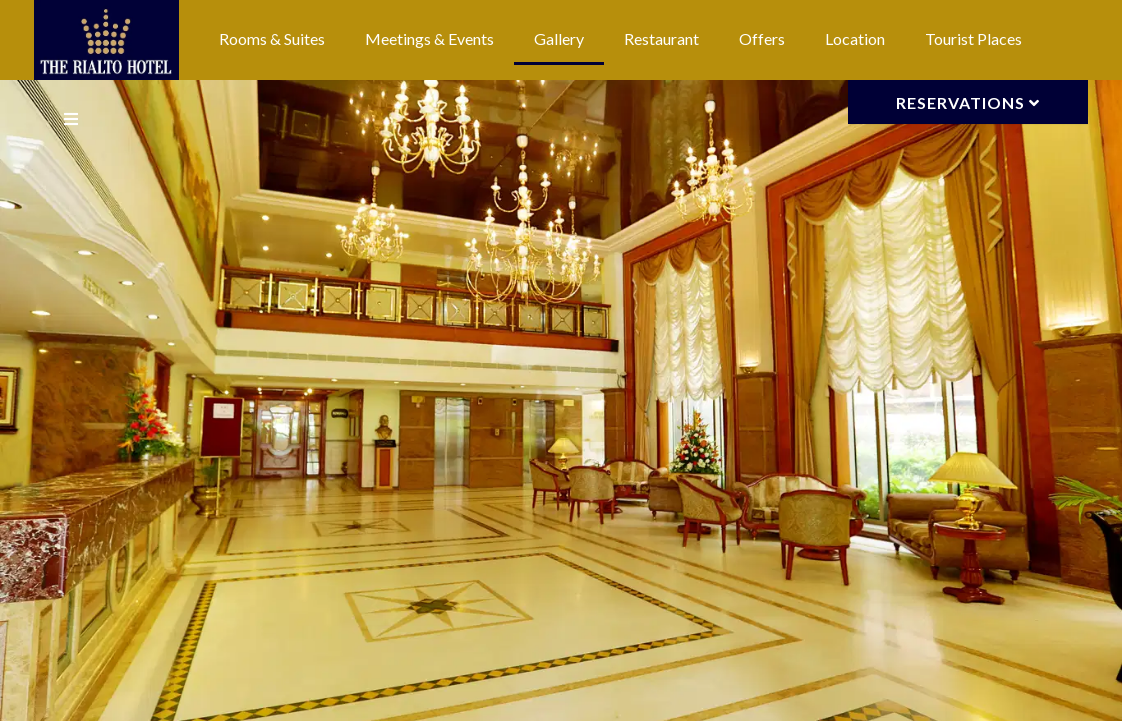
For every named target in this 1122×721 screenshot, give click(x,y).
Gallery (559, 38)
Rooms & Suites (272, 38)
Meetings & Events (429, 38)
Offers (762, 38)
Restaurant (661, 38)
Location (855, 38)
